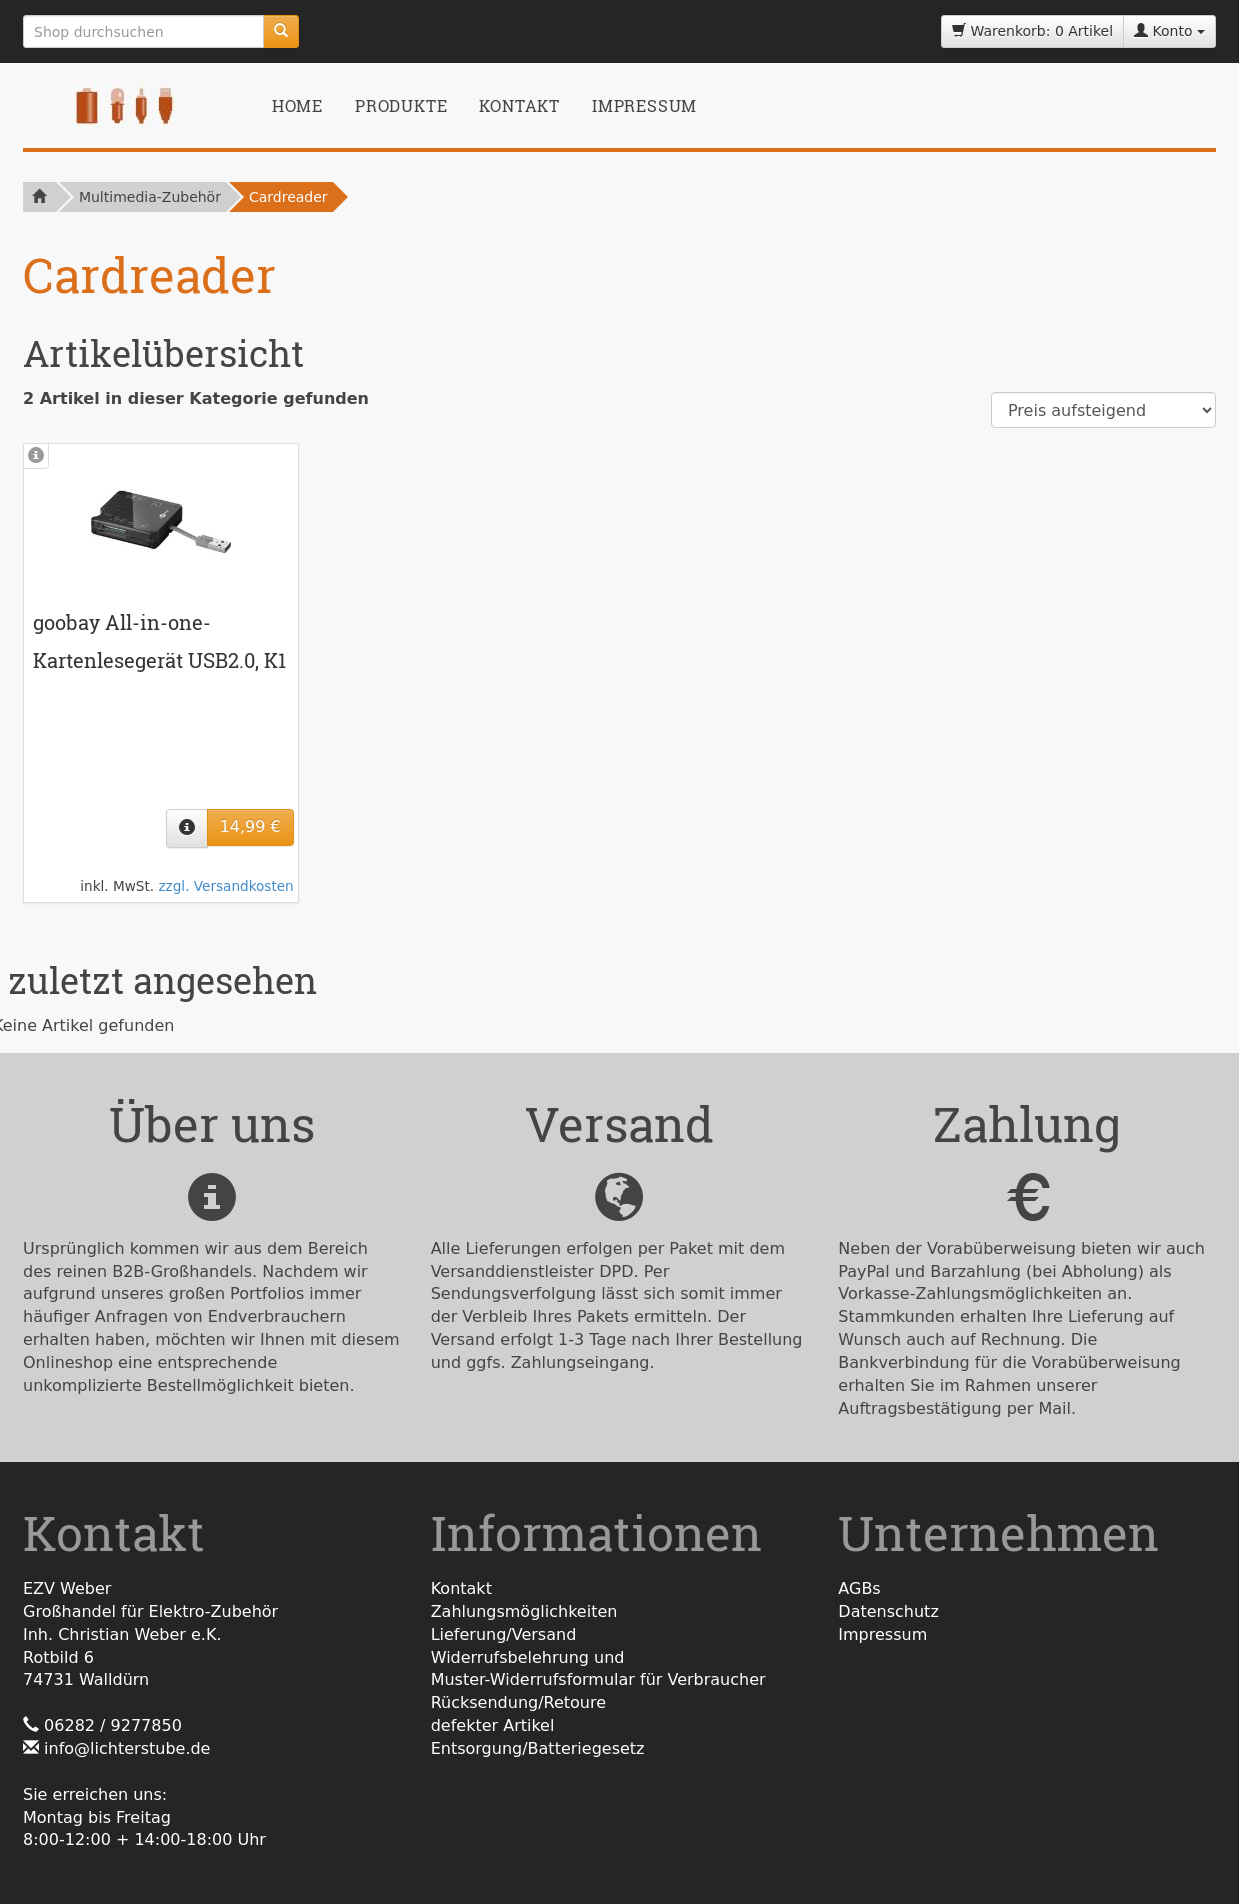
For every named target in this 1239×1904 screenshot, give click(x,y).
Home (297, 105)
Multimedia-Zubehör (150, 197)
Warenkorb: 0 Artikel (1032, 31)
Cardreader (288, 197)
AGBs (859, 1588)
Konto (1169, 31)
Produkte (401, 105)
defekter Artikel (493, 1725)
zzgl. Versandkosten (225, 886)
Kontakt (519, 105)
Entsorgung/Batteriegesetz (538, 1748)
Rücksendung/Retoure (518, 1702)
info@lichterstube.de (127, 1748)
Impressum (644, 105)
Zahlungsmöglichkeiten (524, 1611)
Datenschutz (888, 1611)
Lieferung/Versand (504, 1634)
